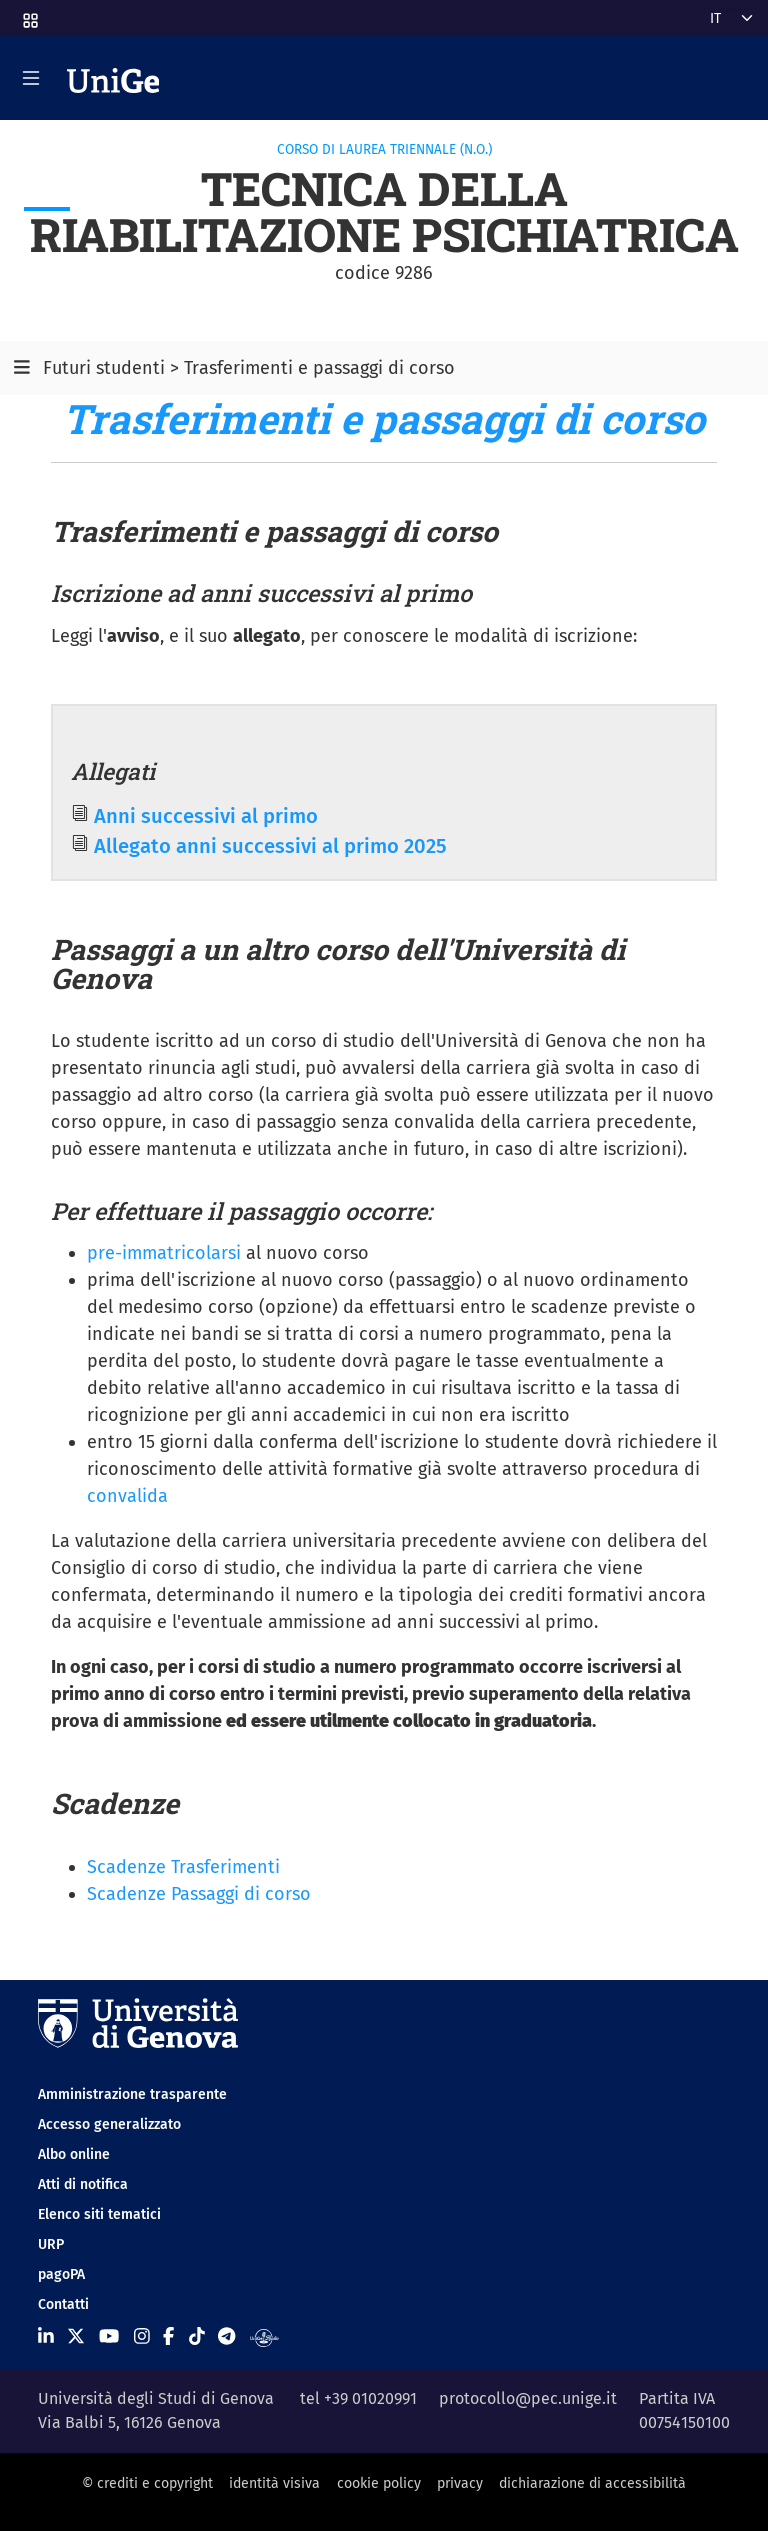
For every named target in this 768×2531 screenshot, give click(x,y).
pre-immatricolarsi (164, 1253)
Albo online (74, 2154)
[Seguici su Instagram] (142, 2337)
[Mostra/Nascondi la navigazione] (31, 78)
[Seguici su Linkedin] (46, 2337)
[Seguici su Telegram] (226, 2337)
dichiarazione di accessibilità (592, 2483)
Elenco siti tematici (99, 2214)
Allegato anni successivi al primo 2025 (270, 846)
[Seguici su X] (76, 2337)
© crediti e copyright (147, 2483)
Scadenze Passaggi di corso (199, 1894)
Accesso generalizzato (109, 2124)
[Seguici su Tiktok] (197, 2337)
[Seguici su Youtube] (109, 2337)
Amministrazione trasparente (132, 2094)
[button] (29, 14)
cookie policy (379, 2483)
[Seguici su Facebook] (168, 2337)
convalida (127, 1496)
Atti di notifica (83, 2184)
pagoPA (61, 2274)
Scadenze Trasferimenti (183, 1867)
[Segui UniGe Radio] (264, 2337)
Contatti (63, 2304)
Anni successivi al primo (206, 816)
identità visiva (274, 2483)
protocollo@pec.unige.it (528, 2398)
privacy (460, 2483)
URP (51, 2244)
